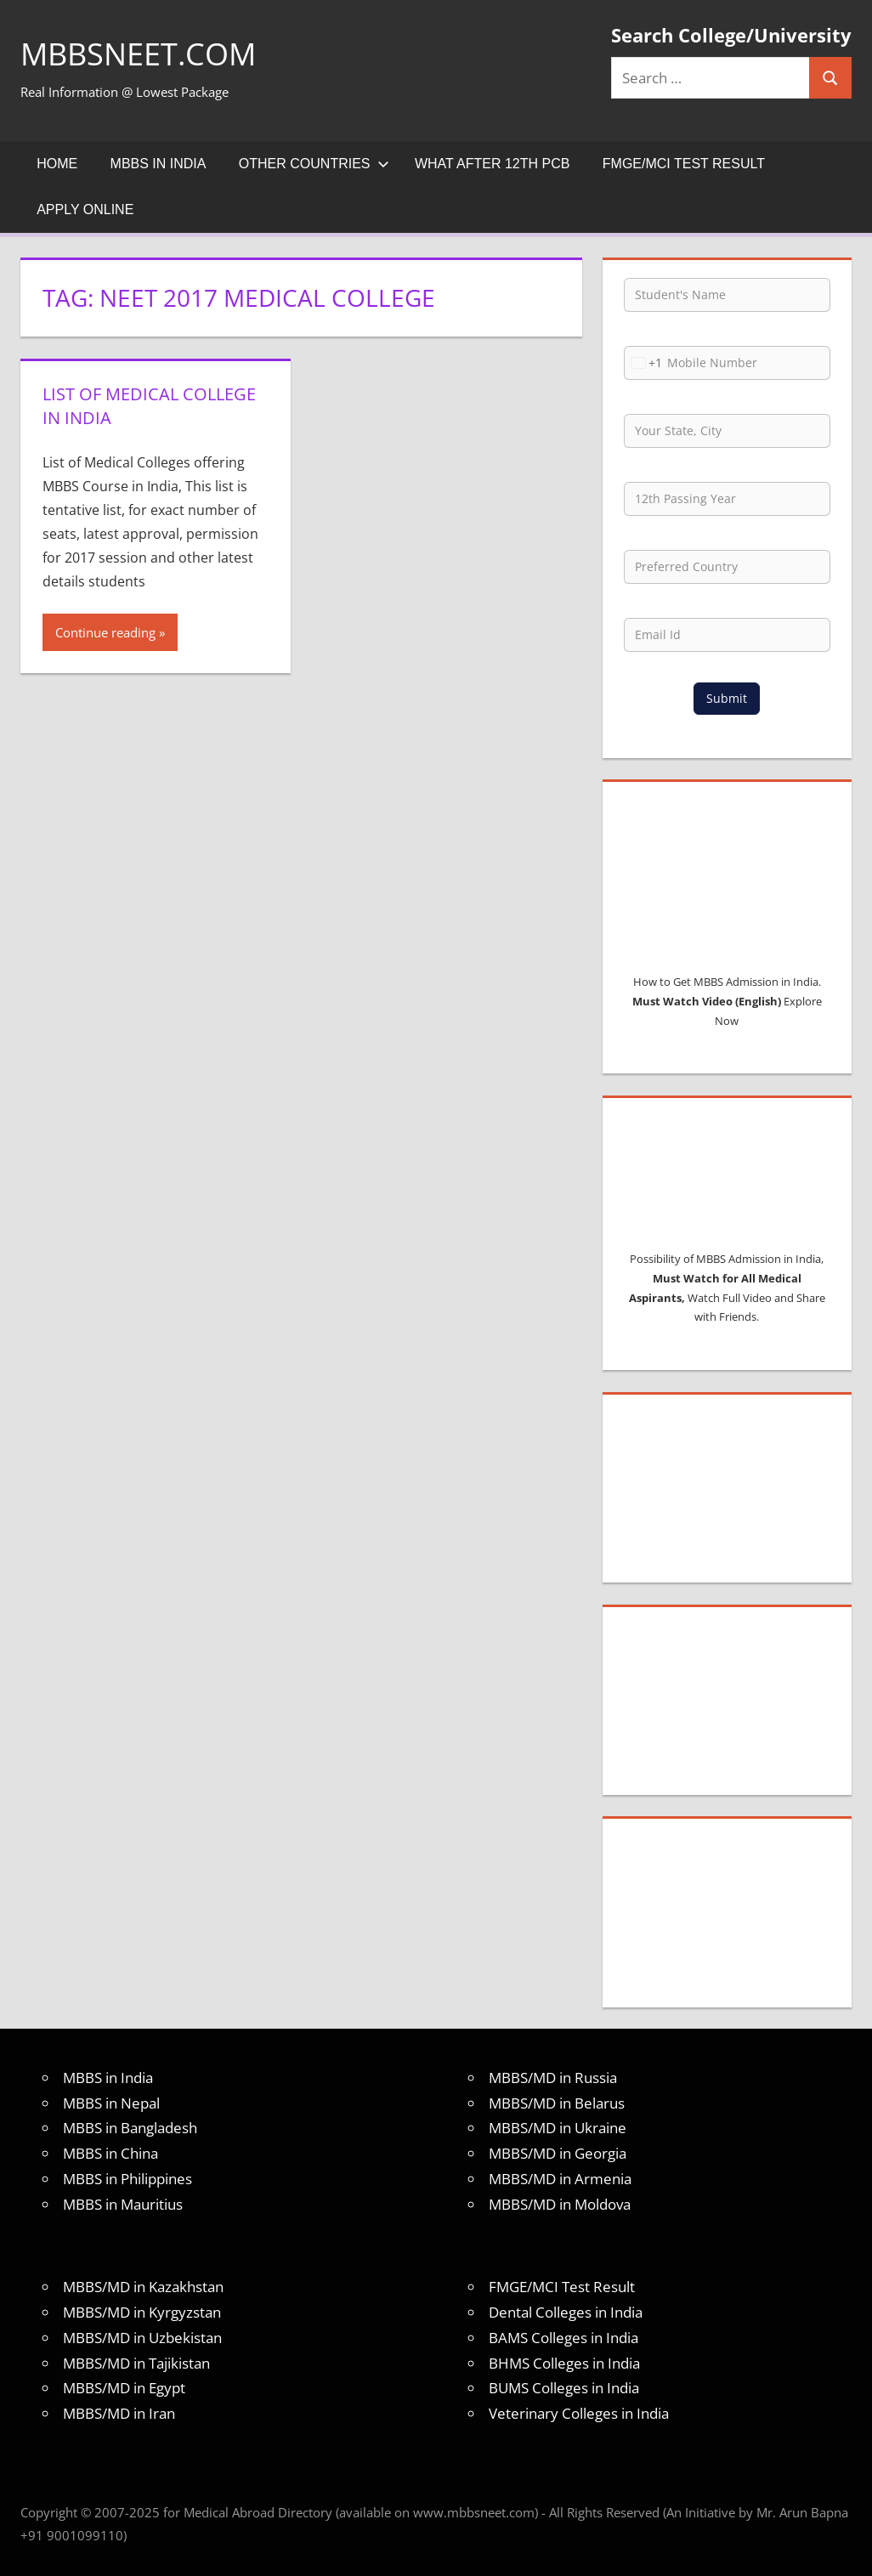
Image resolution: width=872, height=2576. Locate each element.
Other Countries (314, 163)
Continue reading (105, 632)
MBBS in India (158, 163)
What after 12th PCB (492, 163)
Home (57, 163)
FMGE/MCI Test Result (684, 163)
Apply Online (85, 209)
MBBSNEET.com (138, 54)
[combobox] (643, 363)
